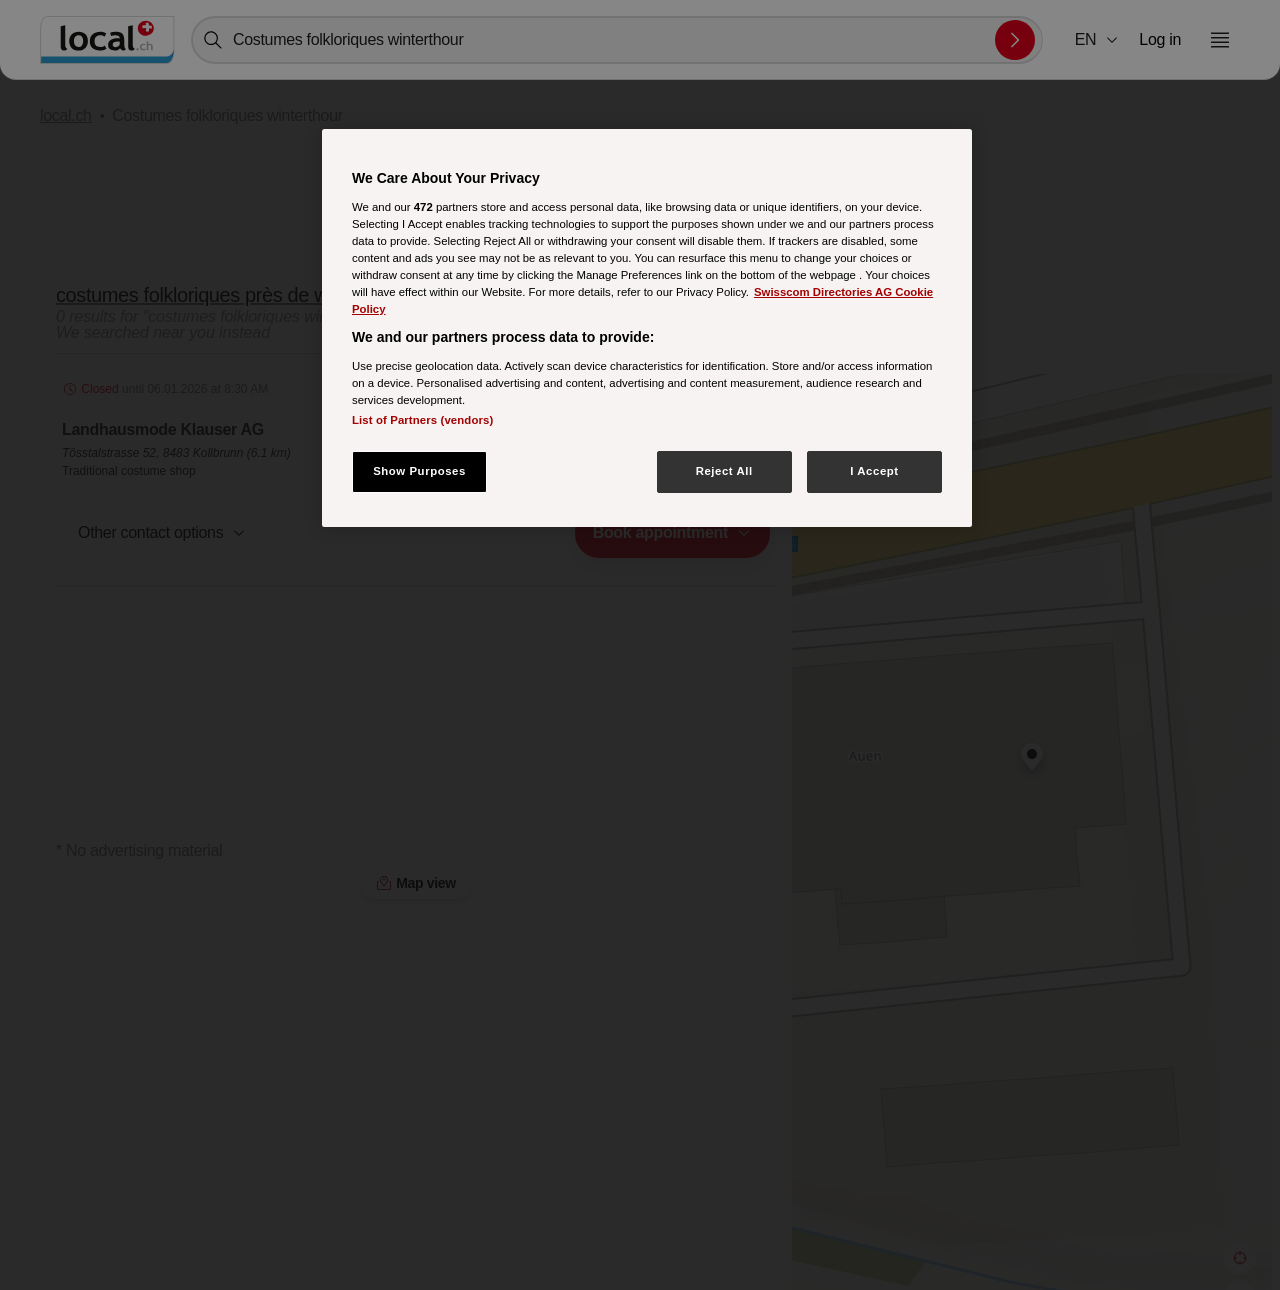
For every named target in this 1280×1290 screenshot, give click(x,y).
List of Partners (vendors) (422, 420)
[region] (647, 328)
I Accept (874, 471)
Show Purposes (419, 471)
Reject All (724, 471)
